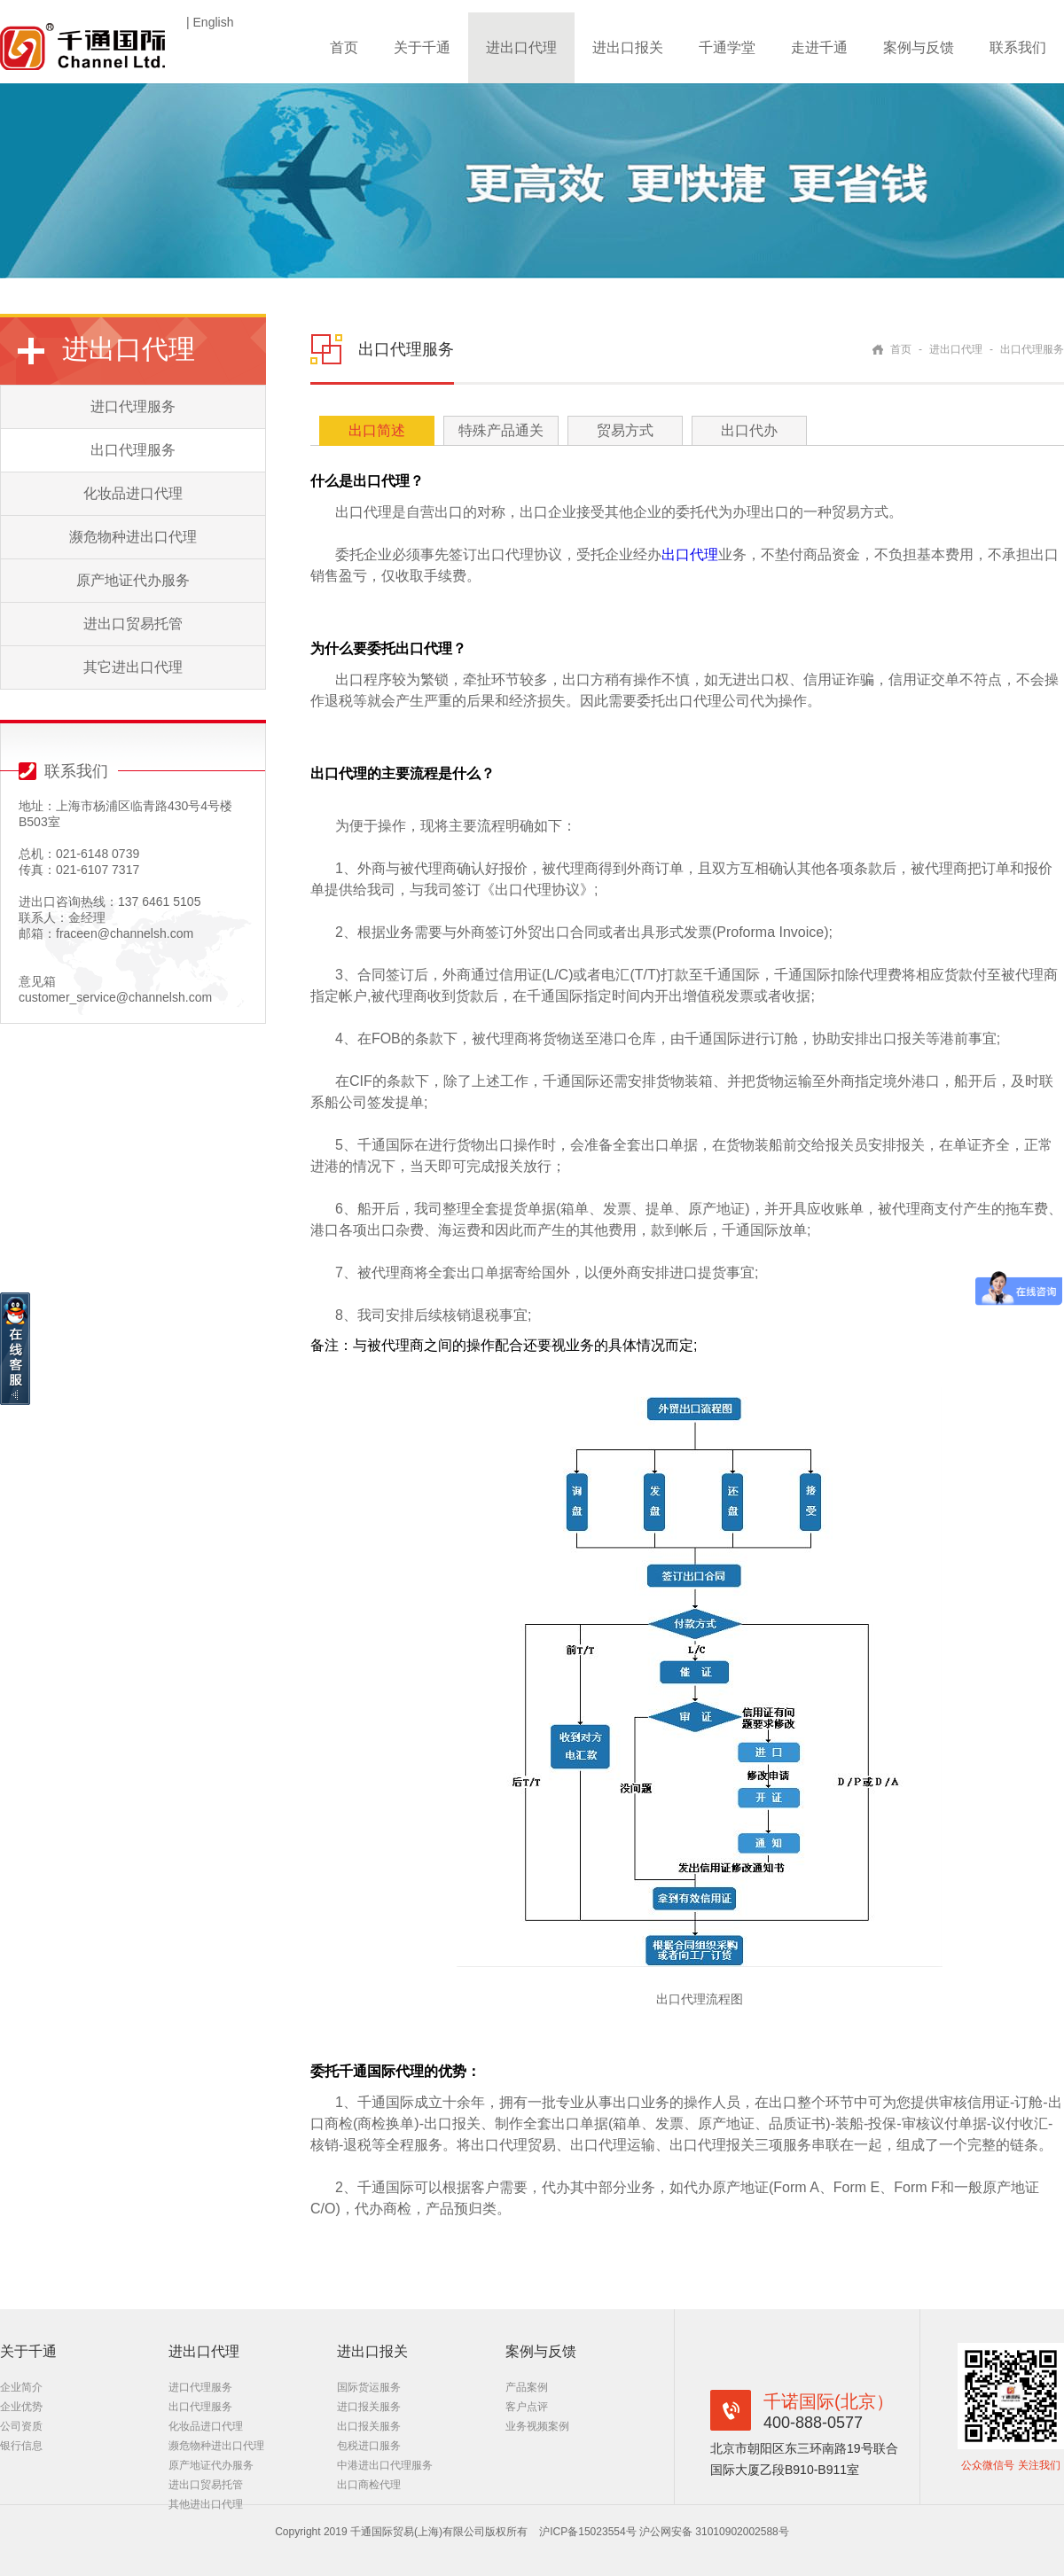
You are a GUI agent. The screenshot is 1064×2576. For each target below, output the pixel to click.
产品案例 (526, 2387)
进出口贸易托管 (133, 623)
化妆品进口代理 (133, 493)
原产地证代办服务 (133, 580)
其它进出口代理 (133, 667)
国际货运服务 (369, 2387)
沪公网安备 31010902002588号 (714, 2531)
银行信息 (21, 2445)
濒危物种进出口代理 (133, 536)
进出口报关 (627, 47)
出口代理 (689, 554)
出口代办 (749, 430)
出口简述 (376, 430)
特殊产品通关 (501, 430)
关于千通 (422, 47)
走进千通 (819, 47)
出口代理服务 (133, 449)
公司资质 (21, 2426)
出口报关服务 (369, 2426)
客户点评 (526, 2406)
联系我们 (1018, 47)
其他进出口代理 (205, 2504)
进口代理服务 (133, 406)
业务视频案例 (537, 2426)
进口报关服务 (369, 2406)
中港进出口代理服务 (385, 2465)
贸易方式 (625, 430)
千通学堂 (727, 47)
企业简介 (21, 2387)
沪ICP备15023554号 (589, 2531)
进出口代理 (521, 47)
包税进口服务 (369, 2445)
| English (209, 22)
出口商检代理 (369, 2484)
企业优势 (21, 2406)
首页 (344, 47)
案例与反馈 (918, 47)
